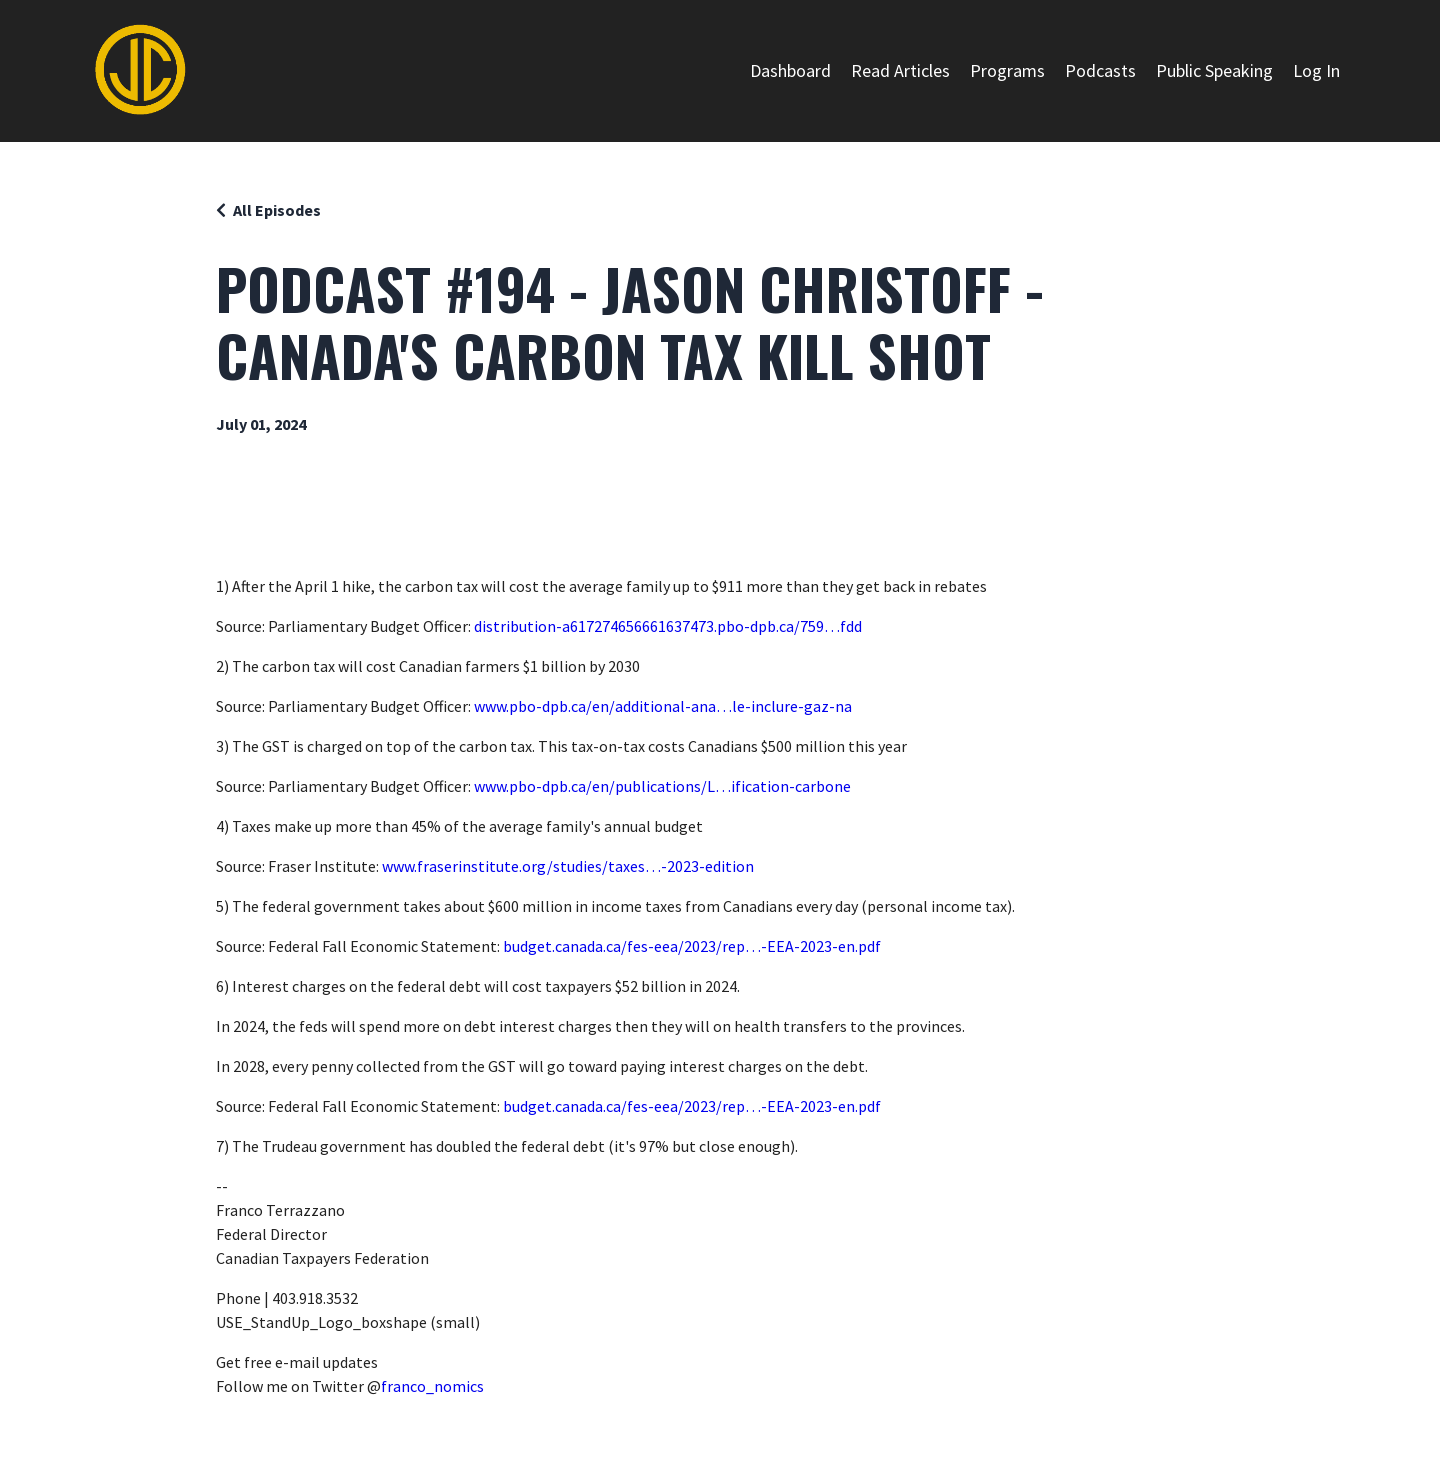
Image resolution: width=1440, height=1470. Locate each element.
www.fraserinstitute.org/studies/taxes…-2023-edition (568, 866)
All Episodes (277, 210)
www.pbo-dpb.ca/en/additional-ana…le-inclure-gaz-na (663, 706)
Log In (1316, 70)
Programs (1007, 70)
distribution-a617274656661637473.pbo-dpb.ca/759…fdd (668, 626)
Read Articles (900, 70)
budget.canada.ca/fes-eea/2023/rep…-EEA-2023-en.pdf (692, 946)
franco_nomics (432, 1386)
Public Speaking (1214, 70)
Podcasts (1100, 70)
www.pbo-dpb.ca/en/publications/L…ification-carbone (662, 786)
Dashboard (790, 70)
